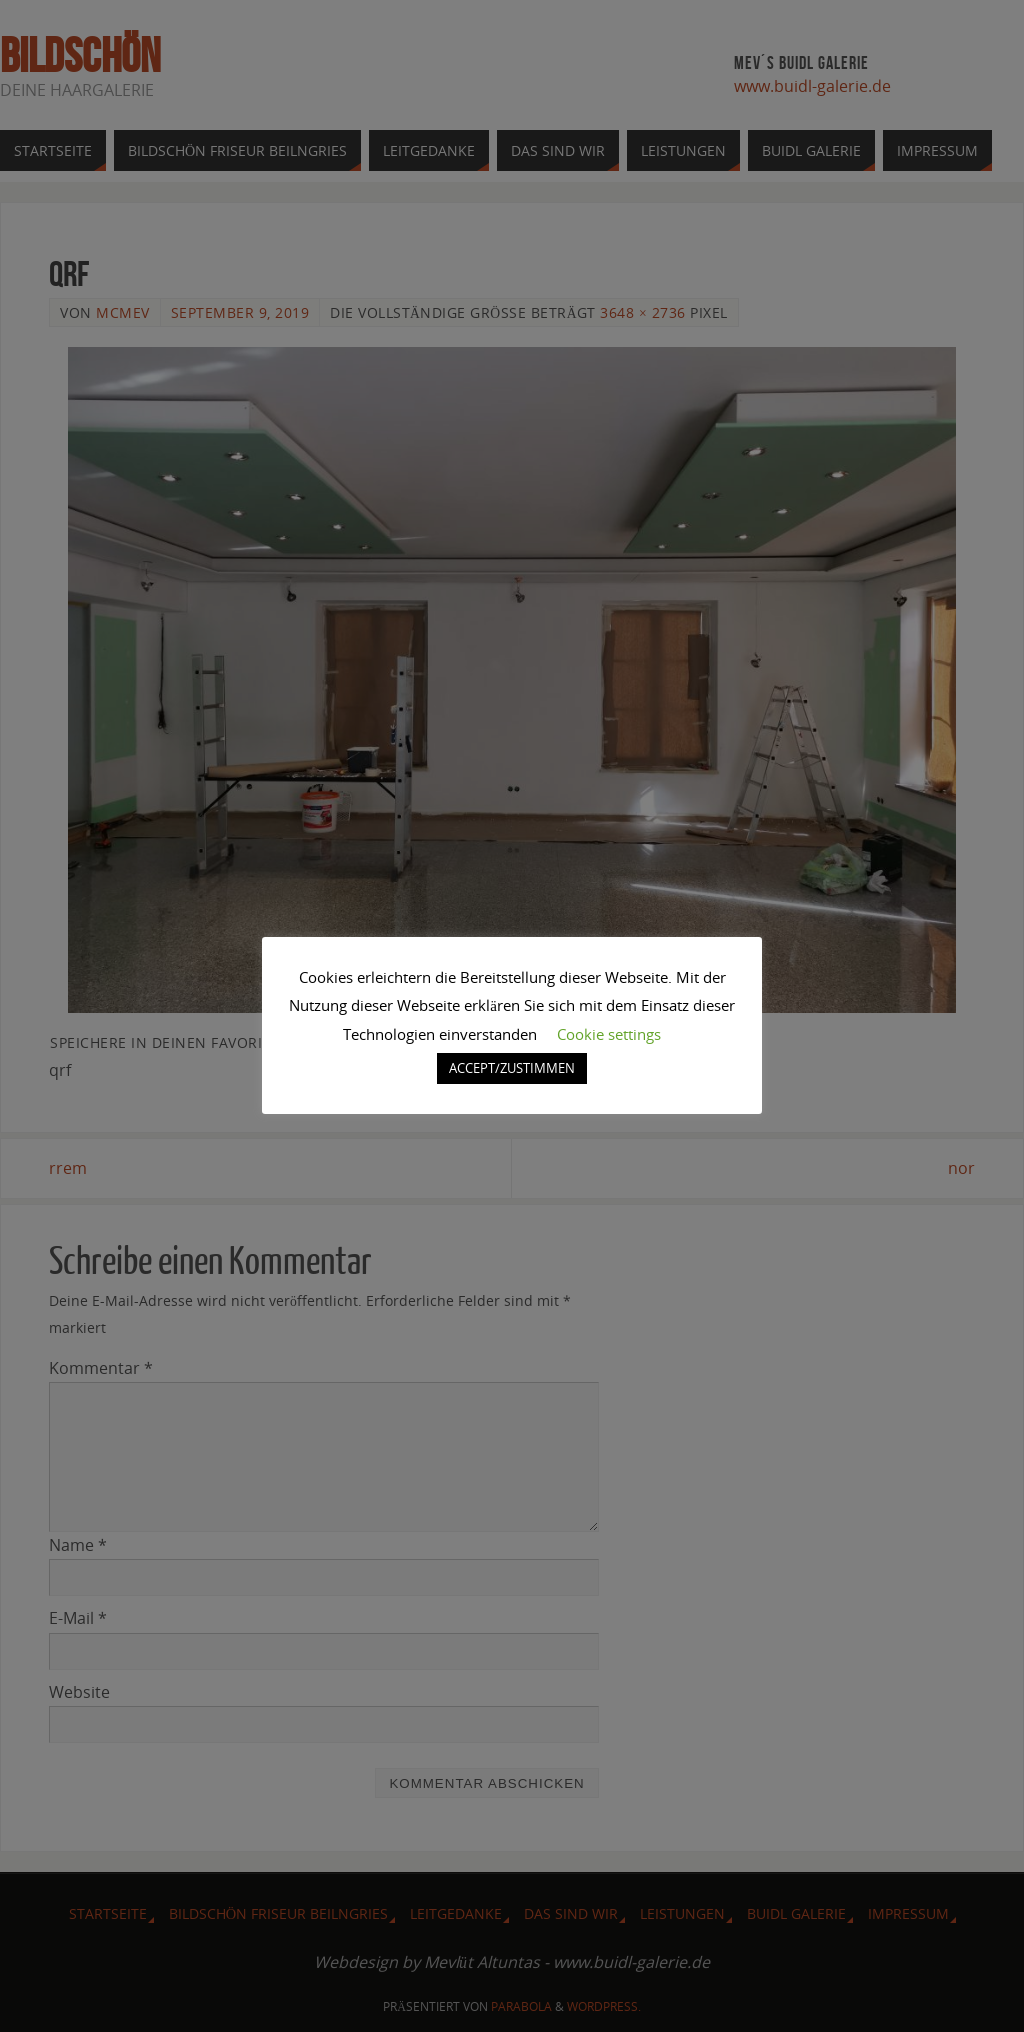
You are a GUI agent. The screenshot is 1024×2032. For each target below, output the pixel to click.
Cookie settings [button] (609, 1034)
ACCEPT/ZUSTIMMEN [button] (512, 1068)
